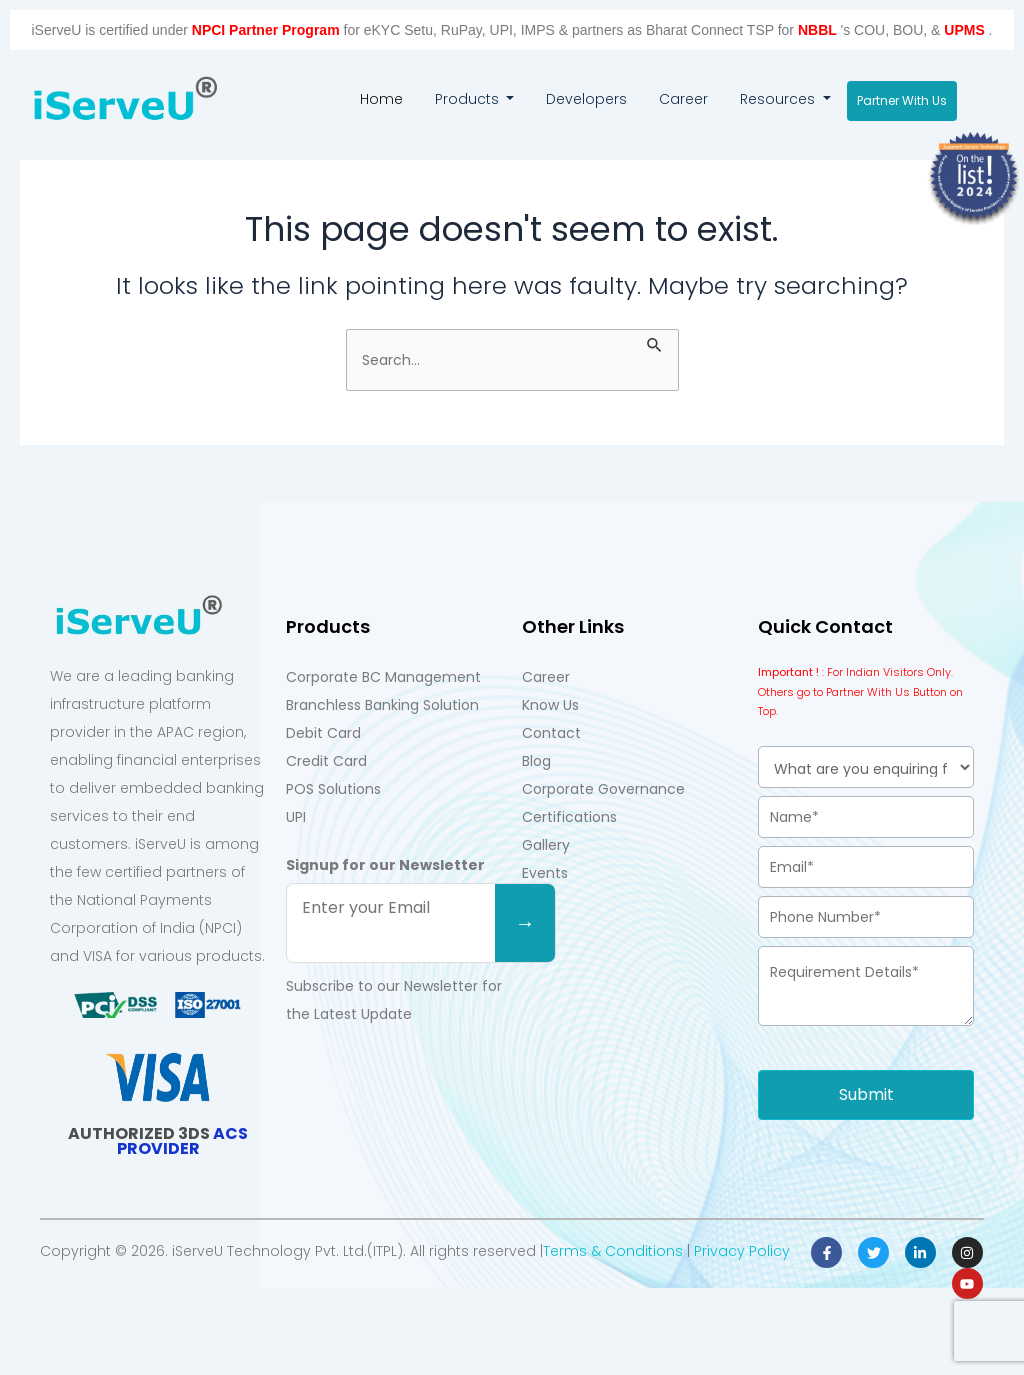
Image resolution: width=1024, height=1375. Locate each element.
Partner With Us (902, 100)
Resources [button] (779, 99)
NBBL (819, 30)
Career (683, 99)
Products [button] (469, 99)
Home (389, 96)
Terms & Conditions (613, 1251)
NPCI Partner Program (268, 30)
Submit (866, 1094)
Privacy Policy (742, 1251)
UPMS (966, 30)
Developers (586, 99)
